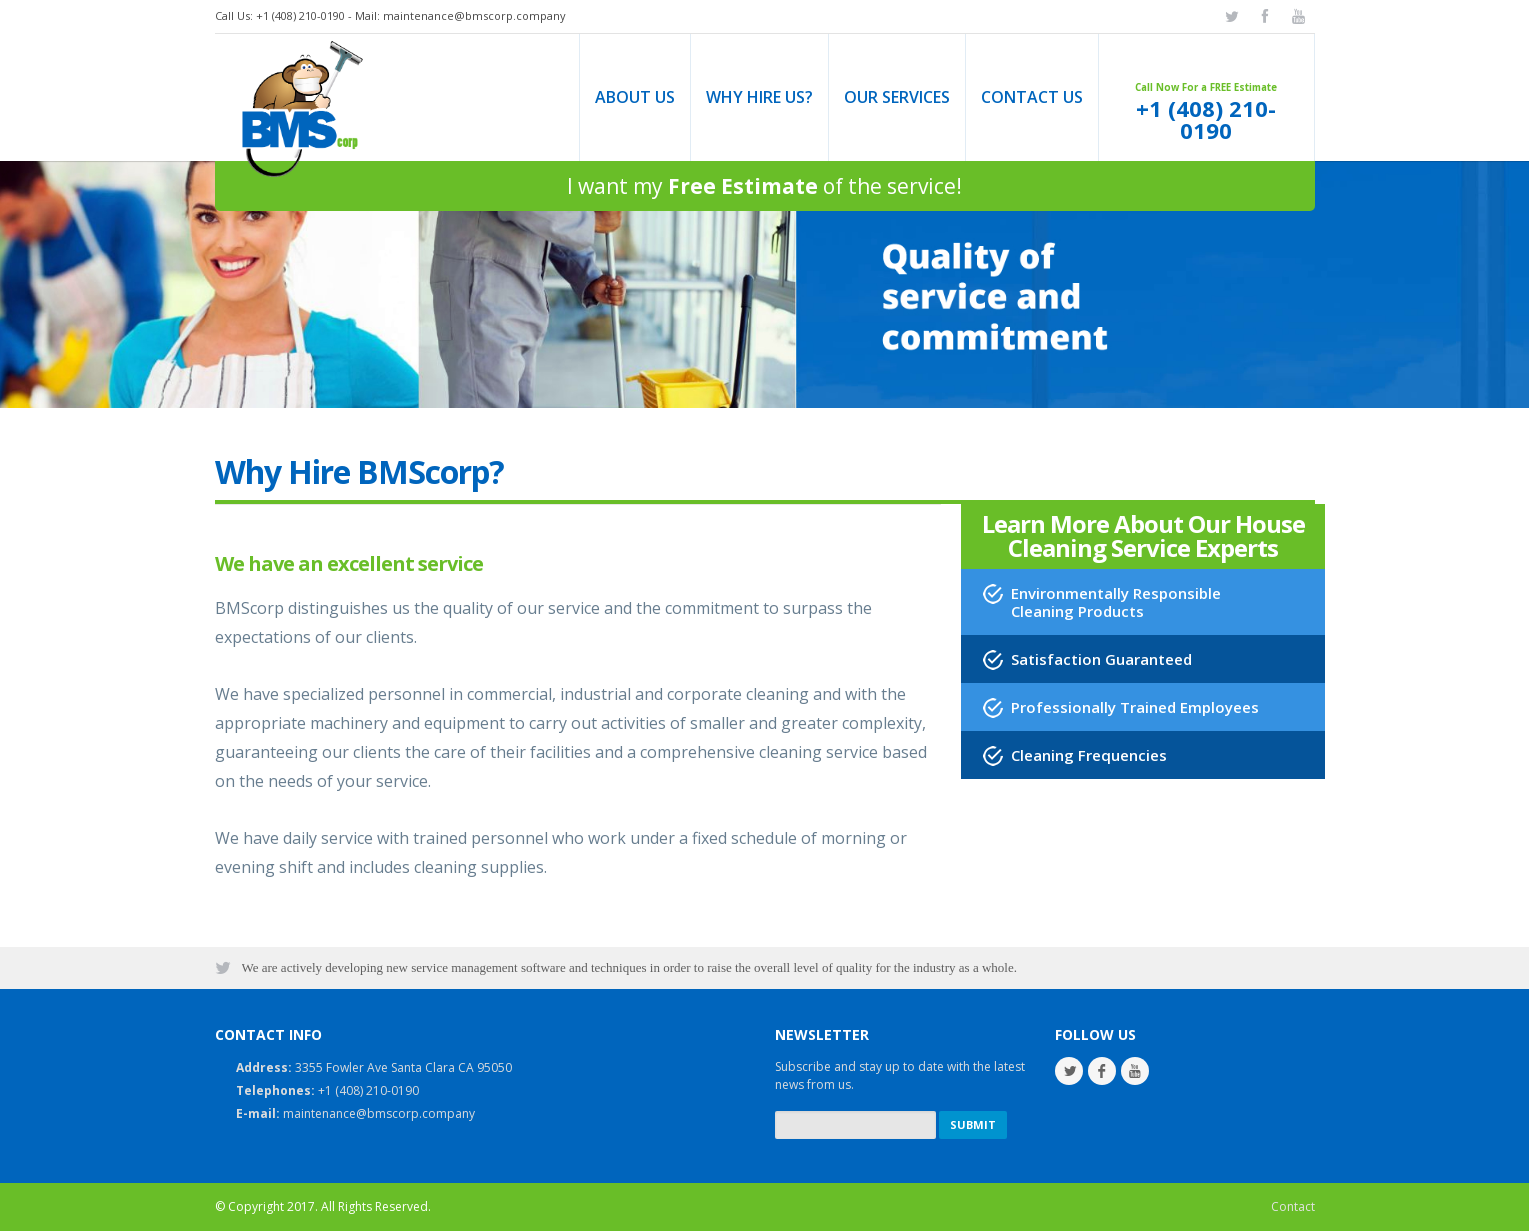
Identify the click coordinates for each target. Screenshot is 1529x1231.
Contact (1293, 1206)
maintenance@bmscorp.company (474, 15)
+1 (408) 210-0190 (1206, 120)
